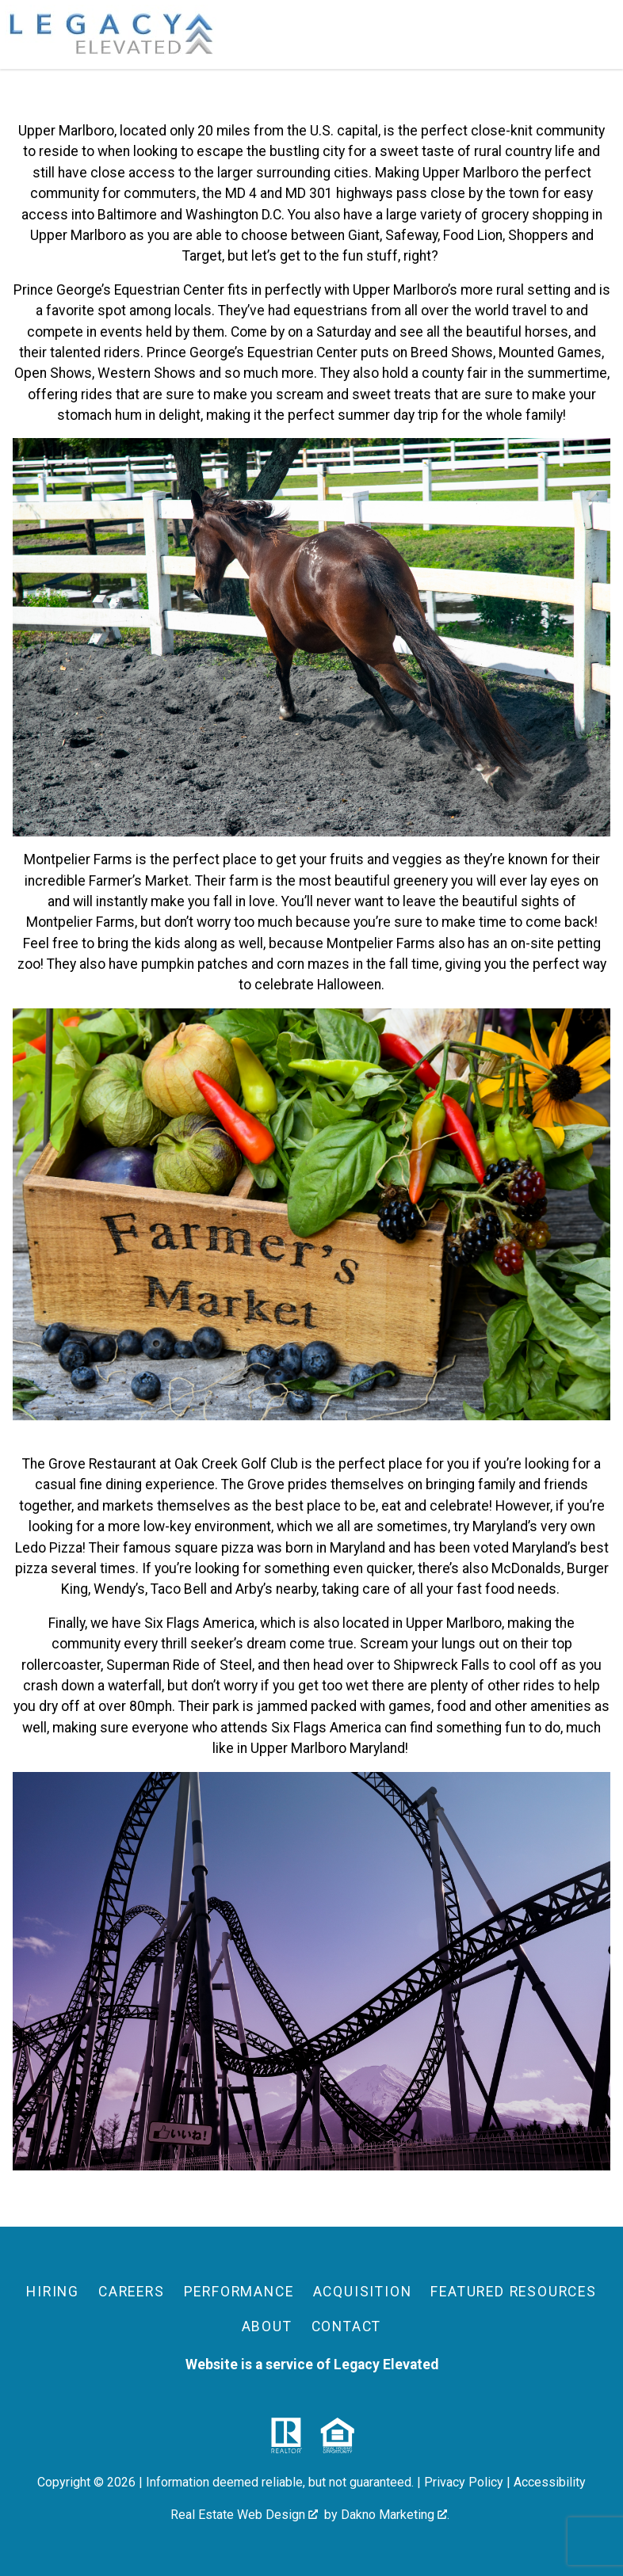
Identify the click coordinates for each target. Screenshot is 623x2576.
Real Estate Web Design (244, 2514)
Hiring (52, 2292)
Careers (131, 2292)
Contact (347, 2326)
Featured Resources (513, 2292)
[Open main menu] (599, 35)
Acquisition (362, 2292)
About (267, 2326)
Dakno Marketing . (395, 2514)
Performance (239, 2292)
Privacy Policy (463, 2482)
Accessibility (550, 2482)
